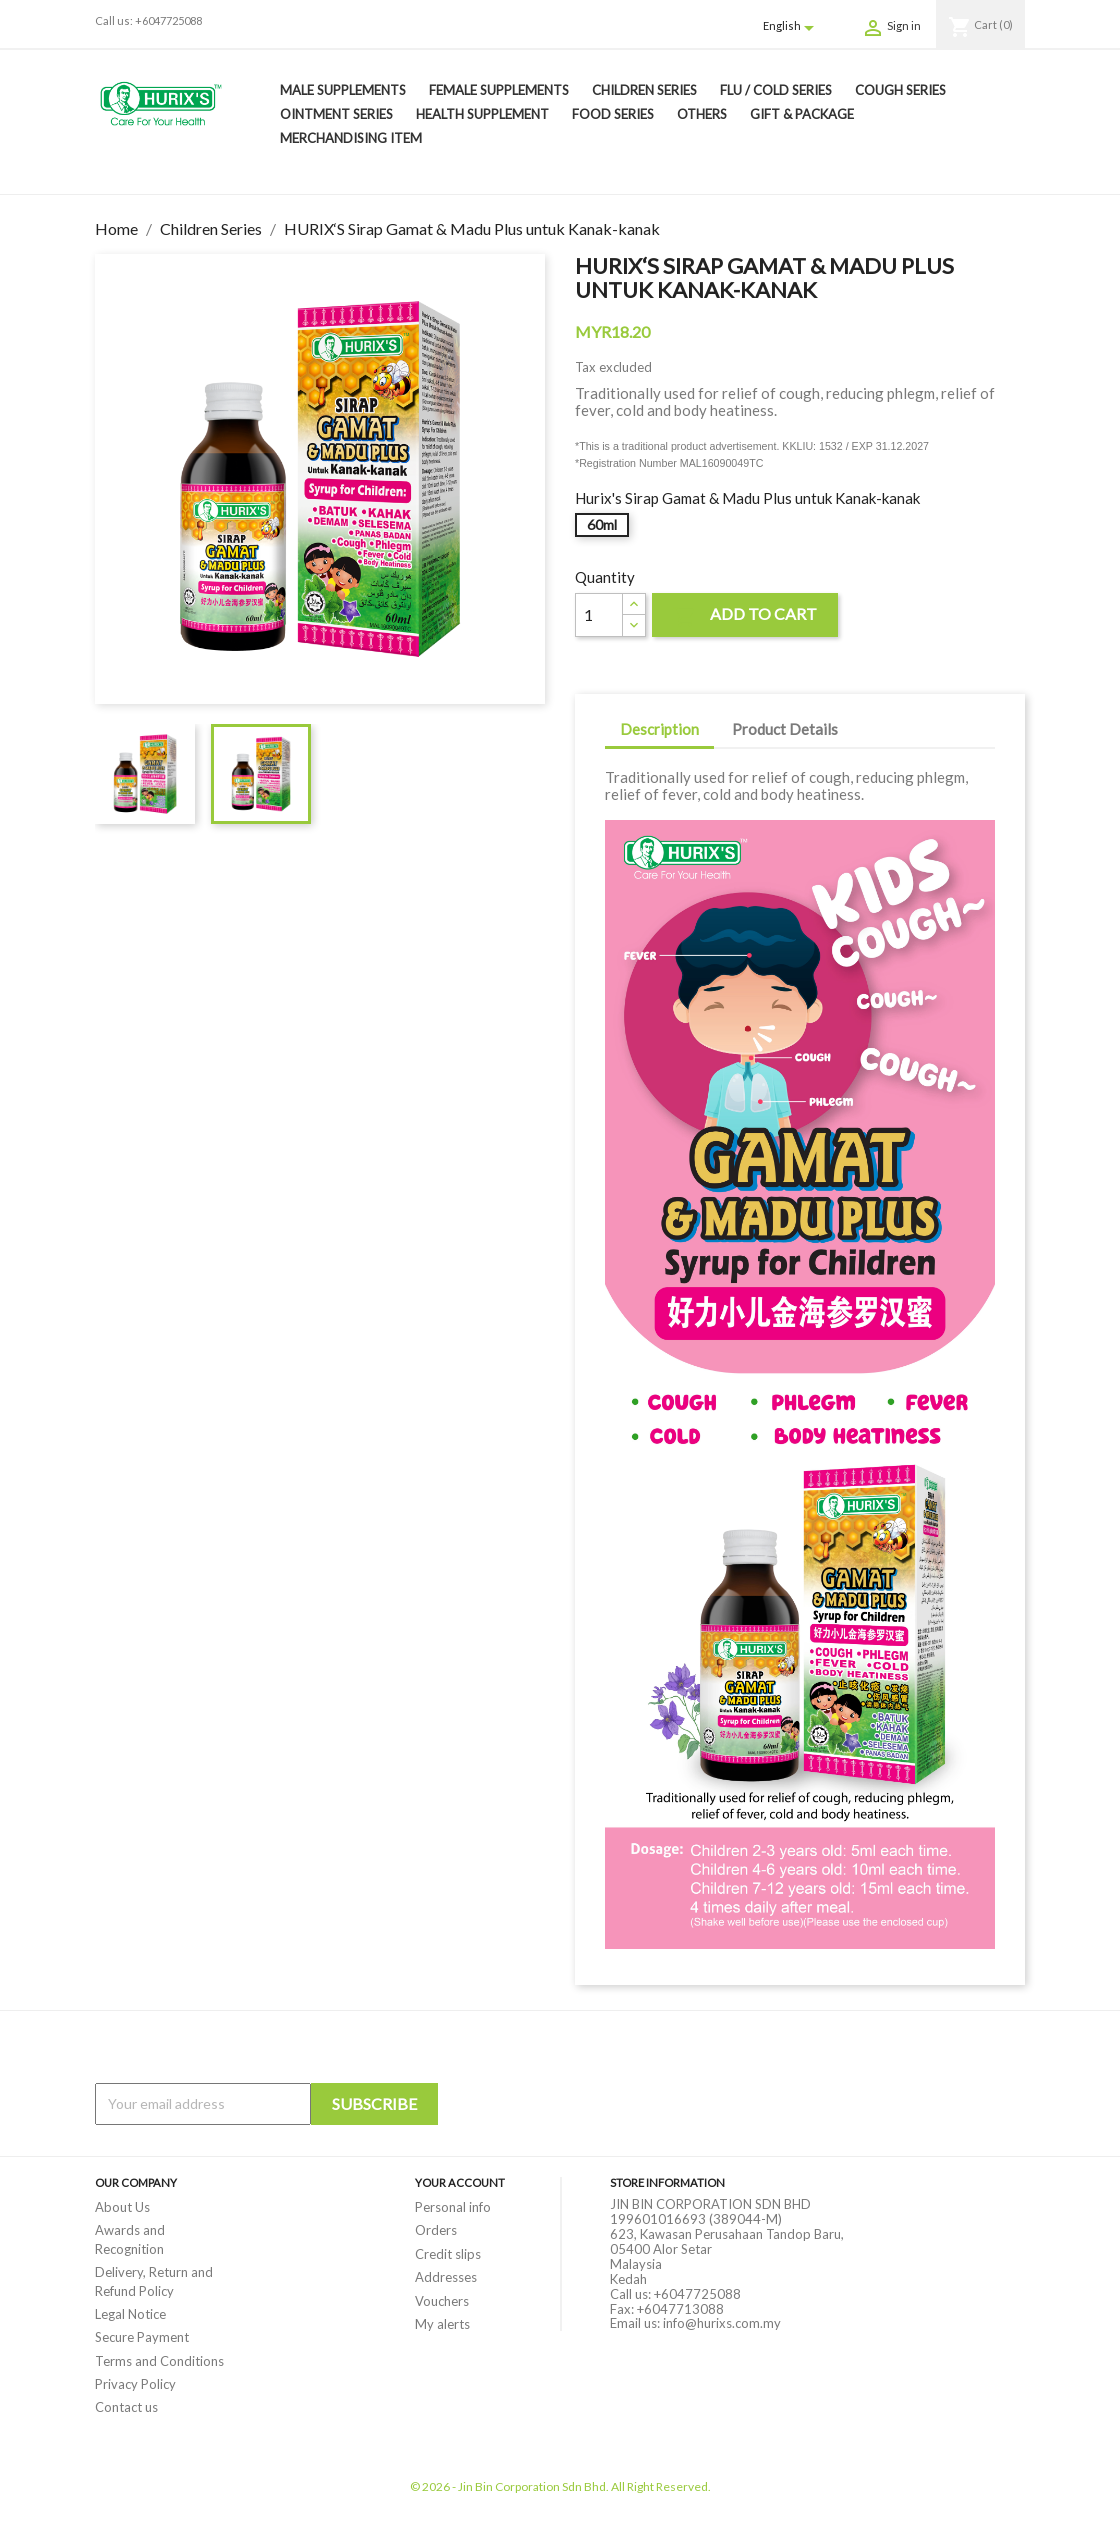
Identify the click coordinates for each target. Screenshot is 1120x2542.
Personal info (453, 2207)
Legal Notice (130, 2314)
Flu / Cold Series (776, 90)
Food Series (613, 114)
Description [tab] (659, 729)
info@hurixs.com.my (722, 2323)
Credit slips (448, 2254)
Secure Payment (142, 2337)
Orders (436, 2230)
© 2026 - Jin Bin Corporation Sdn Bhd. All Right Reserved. (560, 2486)
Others (702, 114)
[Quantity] (599, 615)
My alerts (442, 2324)
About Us (122, 2207)
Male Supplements (343, 90)
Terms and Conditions (159, 2361)
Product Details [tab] (785, 729)
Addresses (446, 2277)
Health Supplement (482, 114)
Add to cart (745, 616)
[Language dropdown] (792, 27)
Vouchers (442, 2301)
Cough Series (900, 90)
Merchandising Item (351, 138)
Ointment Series (336, 114)
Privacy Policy (135, 2384)
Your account (460, 2182)
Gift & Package (802, 114)
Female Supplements (499, 90)
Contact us (126, 2407)
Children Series (644, 90)
